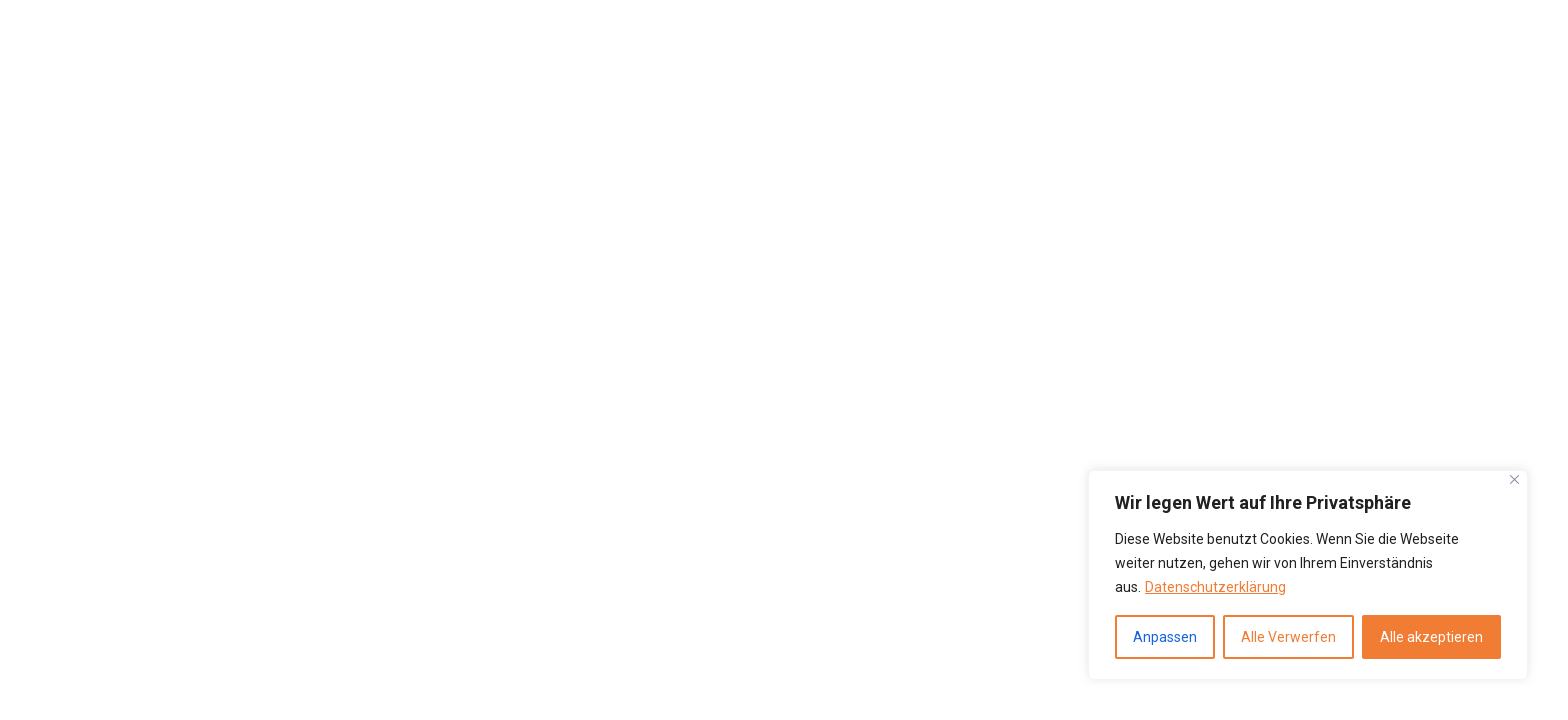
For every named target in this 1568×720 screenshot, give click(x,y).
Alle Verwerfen (1288, 637)
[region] (1308, 575)
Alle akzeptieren (1431, 637)
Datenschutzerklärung (1215, 587)
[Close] (1514, 479)
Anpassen (1165, 637)
